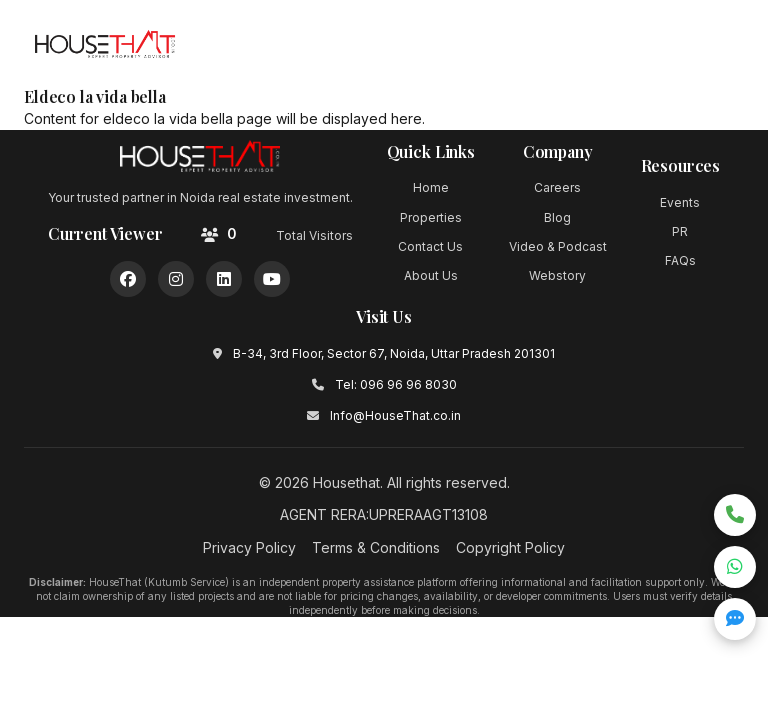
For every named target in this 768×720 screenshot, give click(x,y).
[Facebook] (128, 279)
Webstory (557, 275)
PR (680, 231)
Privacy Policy (249, 547)
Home (431, 187)
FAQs (680, 260)
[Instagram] (176, 279)
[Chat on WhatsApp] (735, 567)
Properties (431, 217)
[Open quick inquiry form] (735, 619)
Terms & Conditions (376, 547)
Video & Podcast (558, 246)
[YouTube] (272, 279)
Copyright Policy (510, 547)
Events (680, 202)
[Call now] (735, 515)
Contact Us (430, 246)
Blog (557, 217)
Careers (557, 187)
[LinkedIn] (224, 279)
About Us (431, 275)
